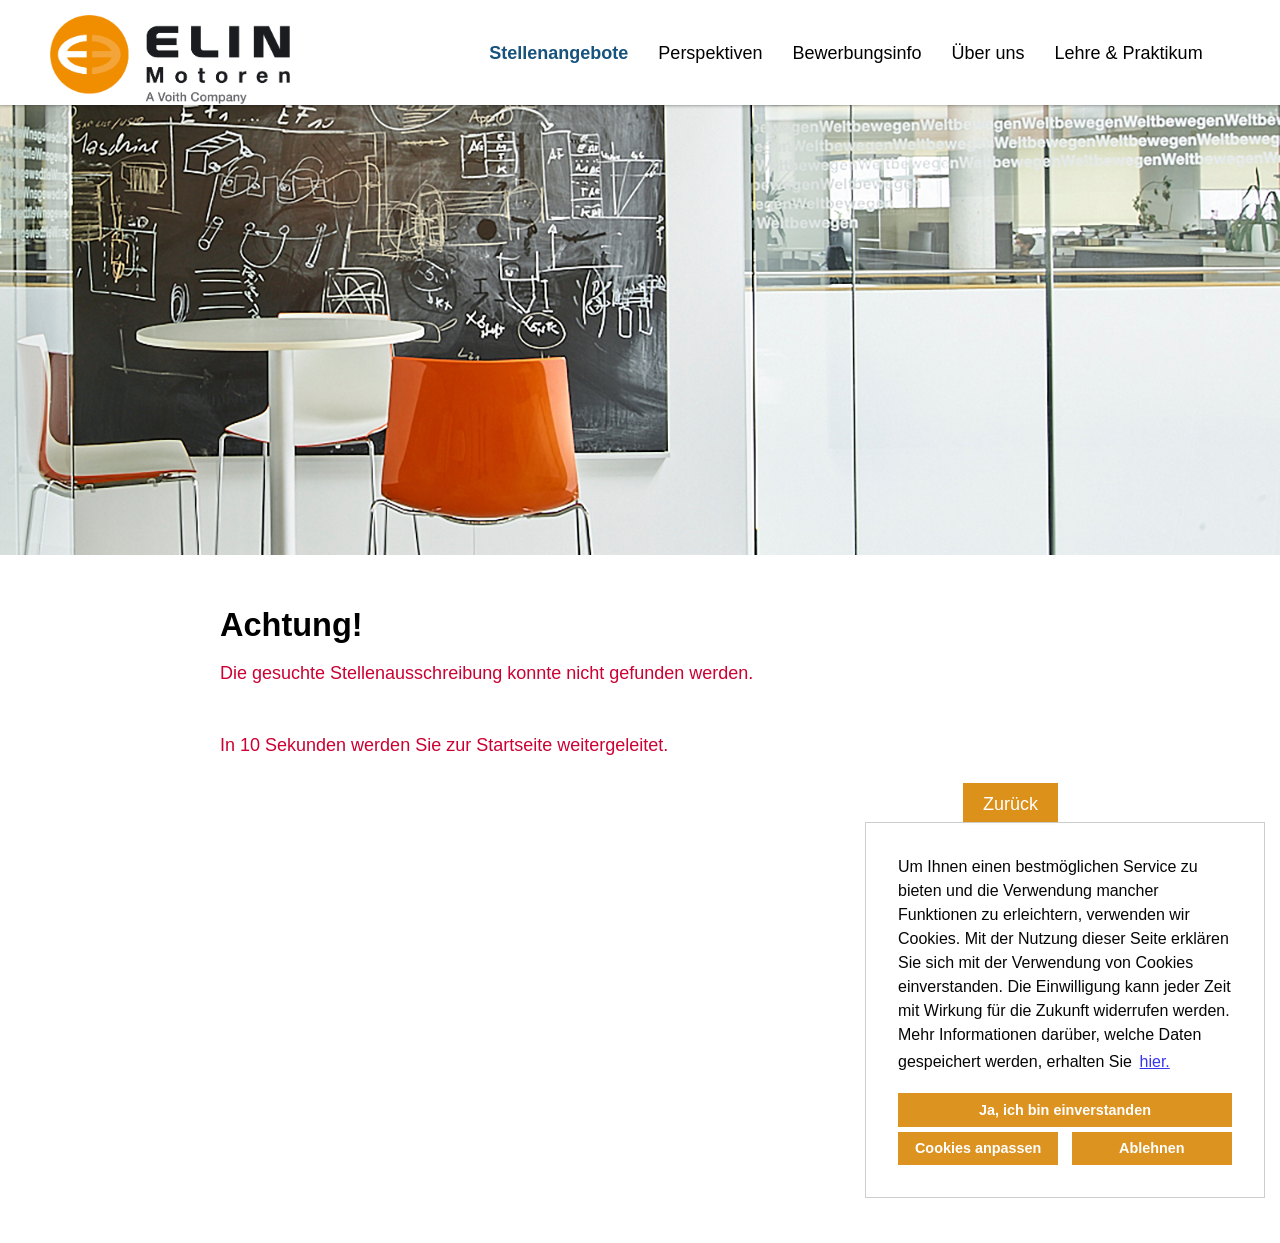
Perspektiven (710, 53)
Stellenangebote (558, 53)
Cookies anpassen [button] (978, 1148)
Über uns (988, 53)
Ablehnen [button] (1152, 1148)
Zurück (1010, 804)
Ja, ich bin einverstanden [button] (1065, 1110)
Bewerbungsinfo (856, 53)
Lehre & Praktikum (1129, 53)
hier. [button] (1155, 1061)
